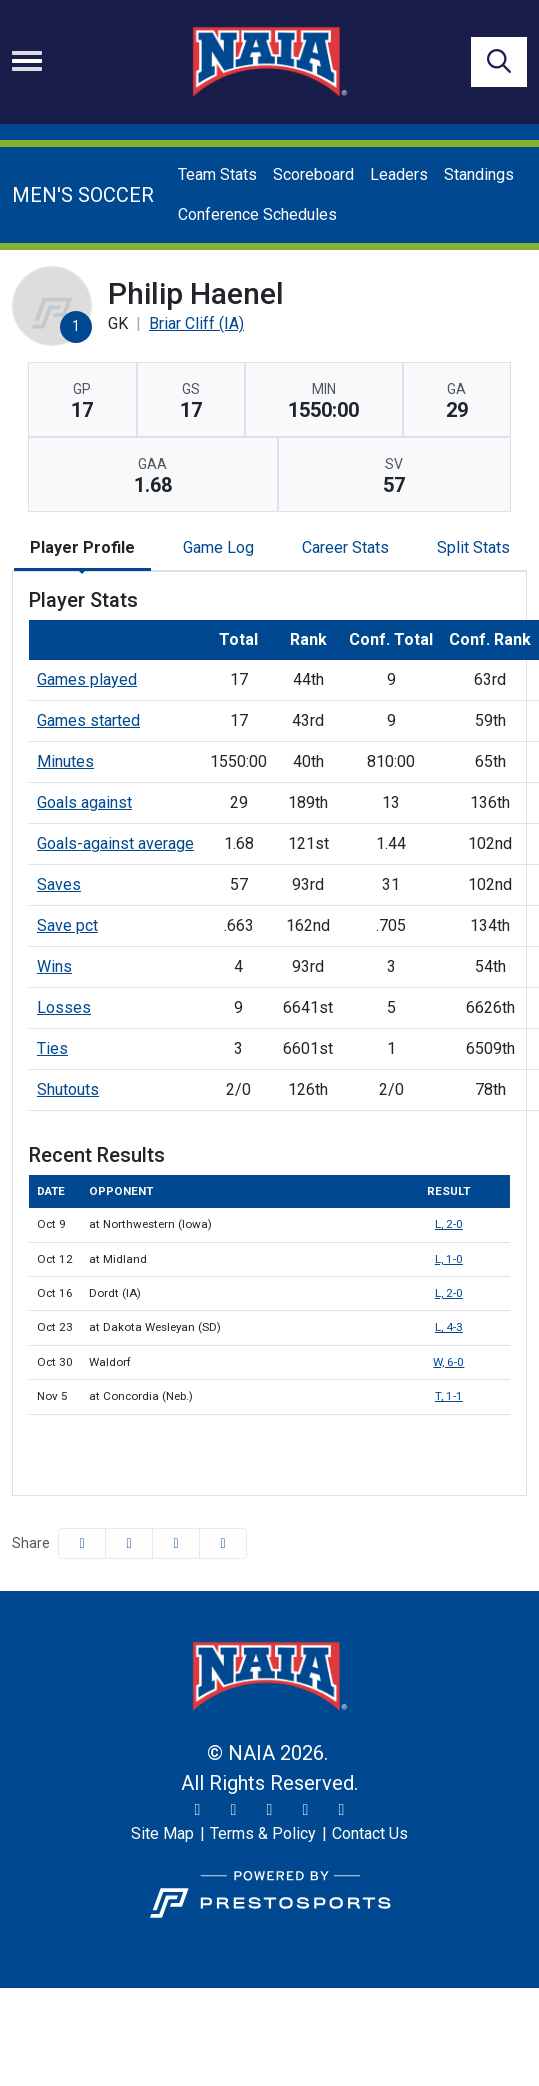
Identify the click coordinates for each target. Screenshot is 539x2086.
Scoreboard (313, 174)
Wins (54, 966)
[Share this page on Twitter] (129, 1543)
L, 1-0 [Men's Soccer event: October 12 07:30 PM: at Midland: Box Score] (449, 1259)
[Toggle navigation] (27, 61)
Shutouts (68, 1089)
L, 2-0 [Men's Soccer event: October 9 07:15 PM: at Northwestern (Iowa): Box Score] (449, 1224)
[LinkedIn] (342, 1810)
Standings (479, 174)
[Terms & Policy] (263, 1834)
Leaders (399, 174)
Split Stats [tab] (473, 547)
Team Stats (217, 174)
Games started (88, 720)
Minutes (65, 761)
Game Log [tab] (218, 547)
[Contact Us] (370, 1834)
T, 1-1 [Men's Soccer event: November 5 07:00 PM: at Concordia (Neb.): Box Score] (449, 1396)
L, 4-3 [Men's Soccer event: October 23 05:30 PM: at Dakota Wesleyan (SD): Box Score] (449, 1327)
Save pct (67, 925)
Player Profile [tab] (82, 547)
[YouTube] (306, 1810)
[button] (223, 1543)
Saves (59, 884)
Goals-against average (115, 843)
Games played (87, 679)
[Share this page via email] (176, 1543)
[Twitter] (198, 1810)
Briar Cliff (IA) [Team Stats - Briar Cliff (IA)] (196, 323)
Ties (52, 1048)
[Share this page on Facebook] (82, 1543)
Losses (64, 1007)
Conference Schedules (257, 214)
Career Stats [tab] (345, 547)
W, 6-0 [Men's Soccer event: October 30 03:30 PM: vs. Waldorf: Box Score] (448, 1362)
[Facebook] (270, 1810)
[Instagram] (234, 1810)
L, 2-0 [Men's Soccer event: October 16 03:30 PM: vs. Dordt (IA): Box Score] (449, 1293)
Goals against (84, 802)
